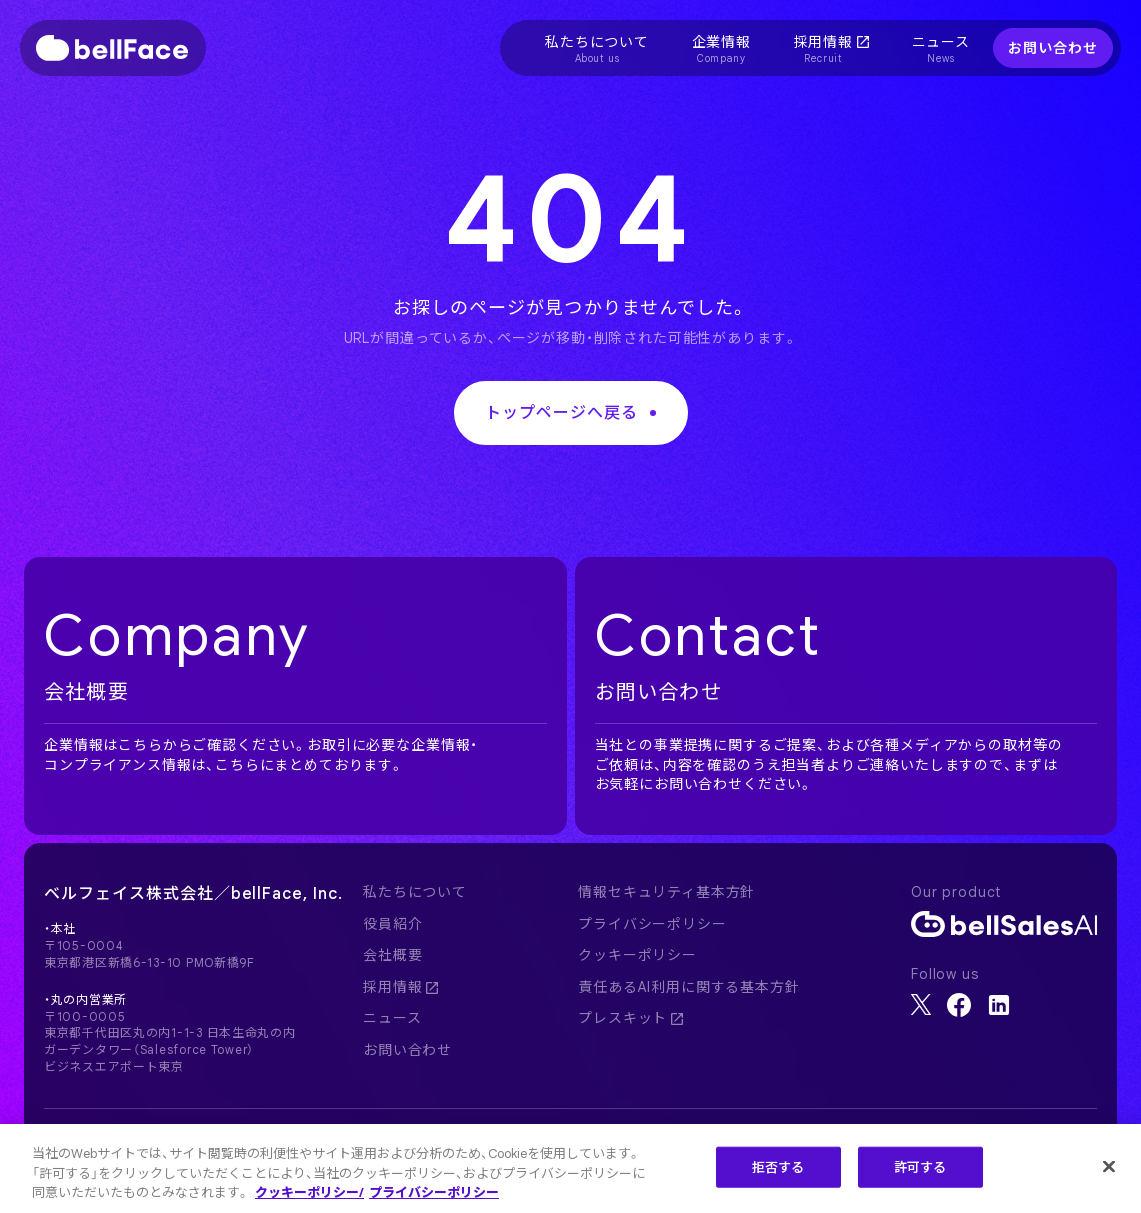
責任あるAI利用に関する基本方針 (688, 987)
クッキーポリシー (637, 955)
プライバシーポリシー (652, 924)
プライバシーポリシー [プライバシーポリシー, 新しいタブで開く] (434, 1194)
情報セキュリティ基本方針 (666, 892)
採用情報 (400, 987)
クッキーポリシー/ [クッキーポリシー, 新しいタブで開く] (309, 1194)
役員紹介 (392, 924)
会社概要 (392, 955)
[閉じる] (1109, 1168)
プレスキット (630, 1018)
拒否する (778, 1168)
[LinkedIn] (999, 1005)
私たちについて (415, 892)
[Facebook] (959, 1005)
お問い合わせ (1052, 48)
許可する (920, 1168)
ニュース (392, 1018)
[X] (921, 1004)
